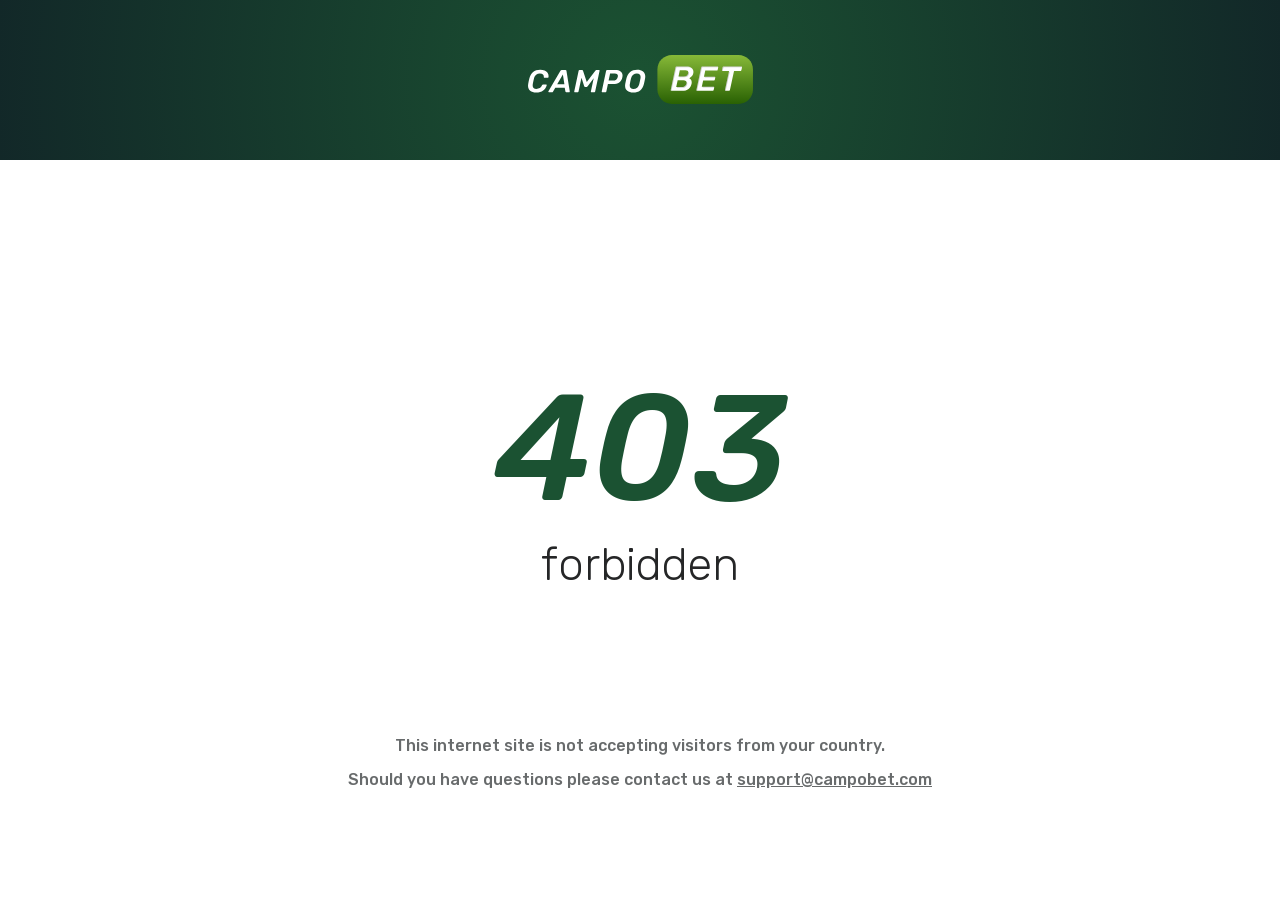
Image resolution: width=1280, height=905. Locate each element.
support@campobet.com (834, 779)
